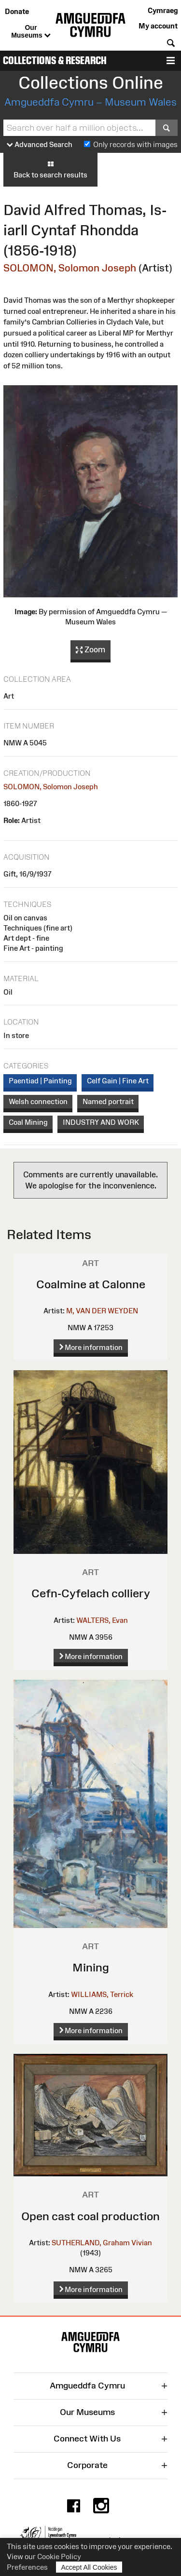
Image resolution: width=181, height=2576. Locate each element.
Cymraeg (163, 10)
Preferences (27, 2567)
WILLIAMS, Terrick (102, 1994)
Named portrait (108, 1101)
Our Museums (30, 32)
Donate (17, 11)
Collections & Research (55, 60)
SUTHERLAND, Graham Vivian (102, 2243)
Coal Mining (28, 1122)
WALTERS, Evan (102, 1620)
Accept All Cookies (89, 2567)
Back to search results (50, 169)
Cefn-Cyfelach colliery (90, 1593)
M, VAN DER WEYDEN (102, 1311)
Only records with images (135, 144)
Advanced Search (39, 144)
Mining (90, 1967)
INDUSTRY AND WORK (101, 1122)
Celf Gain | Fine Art (118, 1081)
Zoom (90, 650)
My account (158, 26)
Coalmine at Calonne (90, 1284)
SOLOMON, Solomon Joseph (69, 267)
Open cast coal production (90, 2216)
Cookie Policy (59, 2556)
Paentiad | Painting (40, 1081)
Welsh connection (38, 1101)
